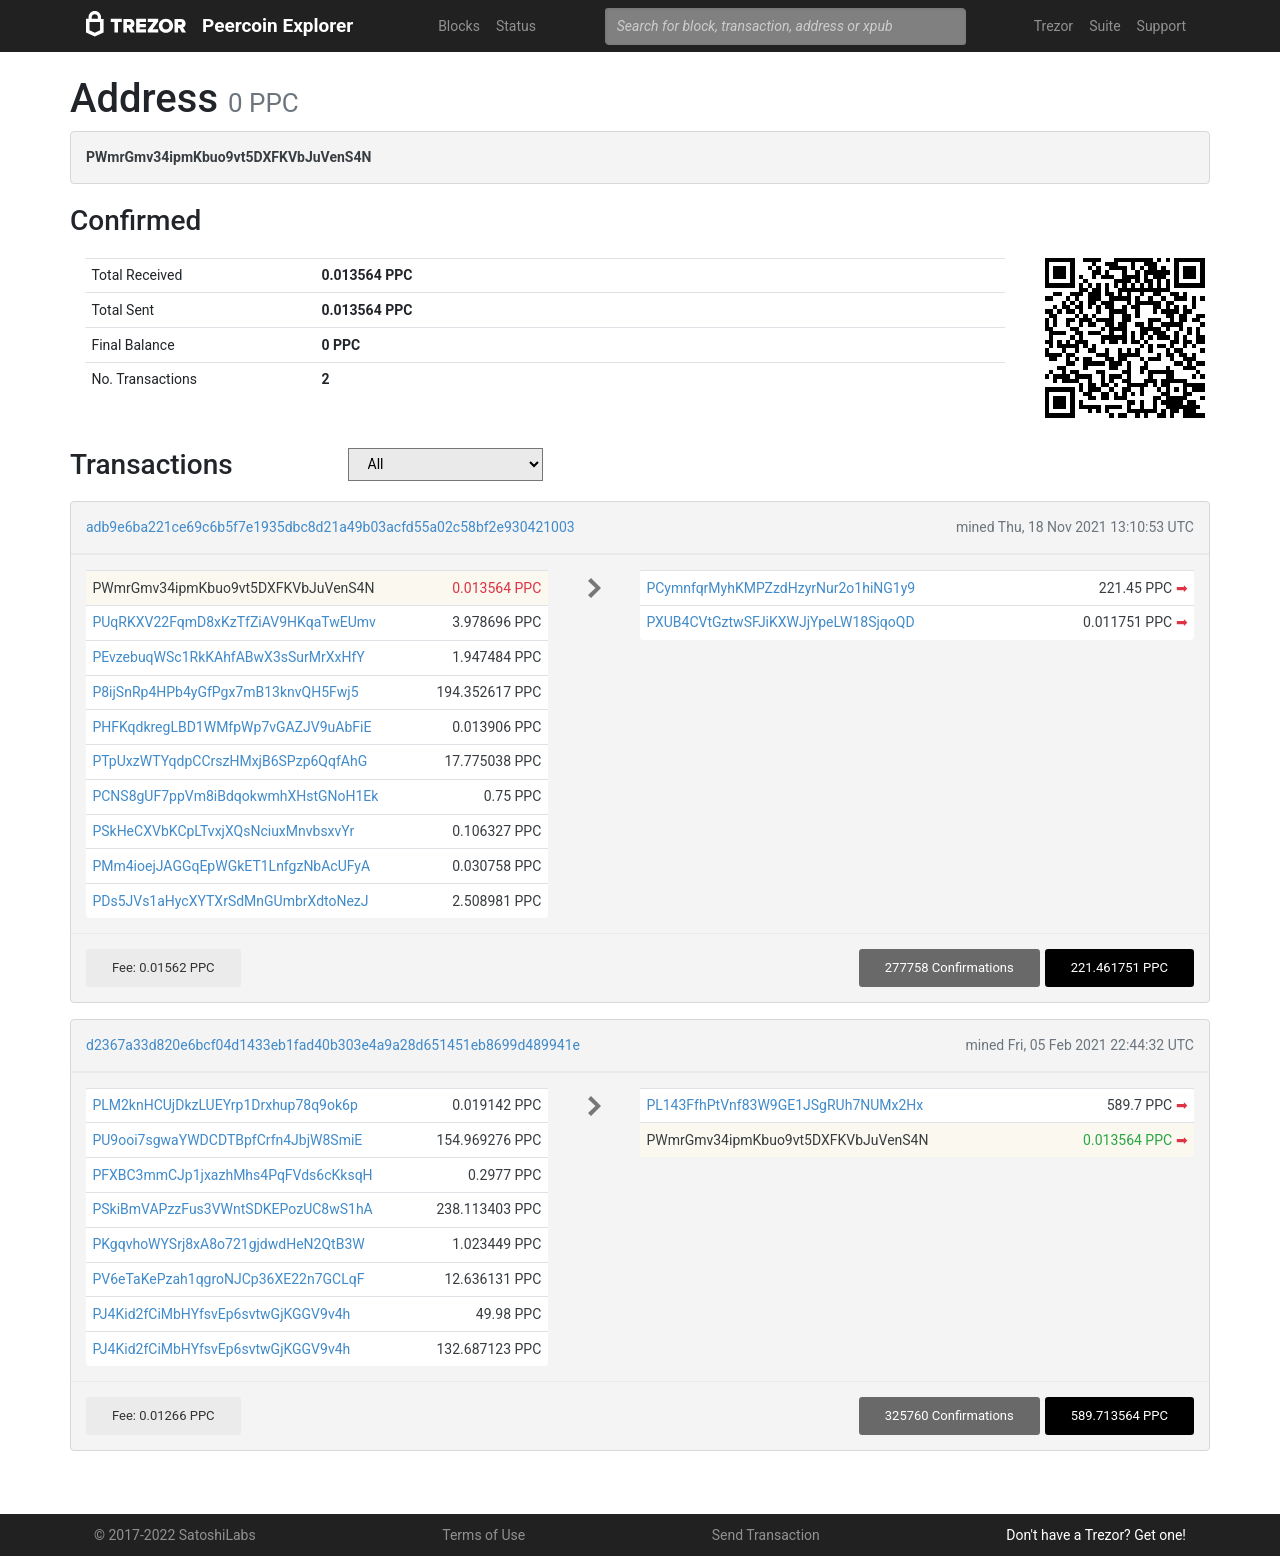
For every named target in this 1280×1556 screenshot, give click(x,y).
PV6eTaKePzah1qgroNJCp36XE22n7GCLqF (228, 1279)
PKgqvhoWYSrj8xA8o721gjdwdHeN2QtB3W (228, 1244)
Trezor (1053, 26)
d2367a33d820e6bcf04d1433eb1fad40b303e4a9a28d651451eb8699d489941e (333, 1045)
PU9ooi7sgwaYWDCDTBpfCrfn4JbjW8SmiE (227, 1140)
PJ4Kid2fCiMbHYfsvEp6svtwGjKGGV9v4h (221, 1314)
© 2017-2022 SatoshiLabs (175, 1535)
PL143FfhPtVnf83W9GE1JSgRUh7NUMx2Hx (784, 1105)
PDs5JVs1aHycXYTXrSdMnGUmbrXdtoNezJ (230, 901)
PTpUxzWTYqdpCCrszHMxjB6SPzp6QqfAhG (229, 761)
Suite (1104, 26)
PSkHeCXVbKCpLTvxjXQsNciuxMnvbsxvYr (223, 831)
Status (516, 26)
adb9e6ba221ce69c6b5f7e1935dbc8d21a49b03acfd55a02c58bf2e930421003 (330, 527)
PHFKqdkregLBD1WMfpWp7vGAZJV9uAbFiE (231, 727)
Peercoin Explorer (277, 25)
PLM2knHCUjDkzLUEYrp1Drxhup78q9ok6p (224, 1105)
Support (1161, 26)
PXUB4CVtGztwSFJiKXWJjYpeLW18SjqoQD (780, 622)
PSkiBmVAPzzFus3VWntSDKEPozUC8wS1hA (232, 1209)
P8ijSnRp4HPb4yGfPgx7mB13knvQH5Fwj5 (225, 692)
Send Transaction (766, 1535)
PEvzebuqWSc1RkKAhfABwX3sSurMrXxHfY (228, 657)
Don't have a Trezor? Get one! (1096, 1535)
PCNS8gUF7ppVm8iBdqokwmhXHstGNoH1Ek (235, 796)
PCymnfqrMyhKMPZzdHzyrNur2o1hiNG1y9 (780, 588)
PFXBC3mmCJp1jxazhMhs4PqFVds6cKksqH (232, 1175)
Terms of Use (483, 1535)
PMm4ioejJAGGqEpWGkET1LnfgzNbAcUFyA (231, 866)
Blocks (459, 26)
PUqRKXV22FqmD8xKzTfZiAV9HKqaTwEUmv (233, 622)
